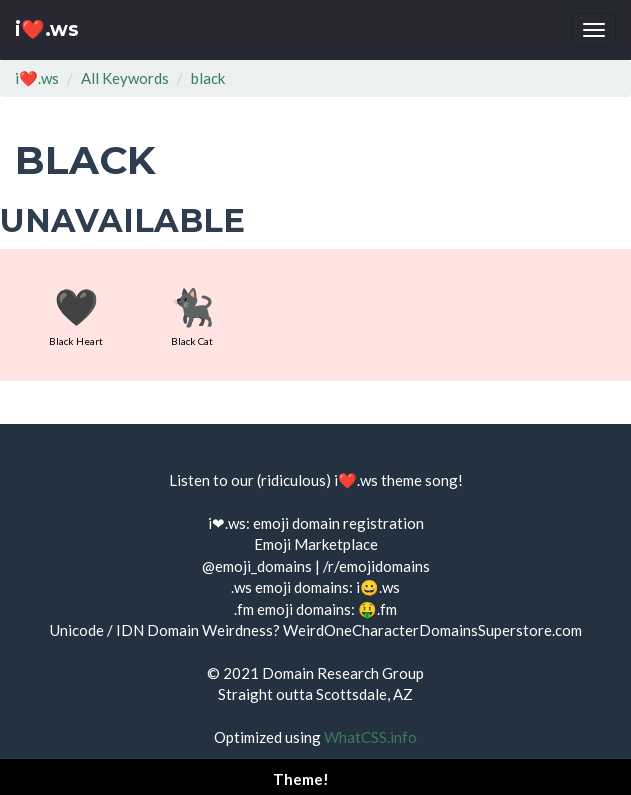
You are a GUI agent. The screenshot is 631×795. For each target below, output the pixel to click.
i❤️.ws (47, 29)
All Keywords (125, 78)
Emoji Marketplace (316, 544)
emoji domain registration (338, 523)
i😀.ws (378, 587)
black (208, 78)
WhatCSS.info (370, 737)
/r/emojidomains (376, 566)
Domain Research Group (343, 673)
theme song (419, 480)
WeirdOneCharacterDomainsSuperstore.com (432, 630)
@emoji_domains (257, 566)
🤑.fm (377, 609)
